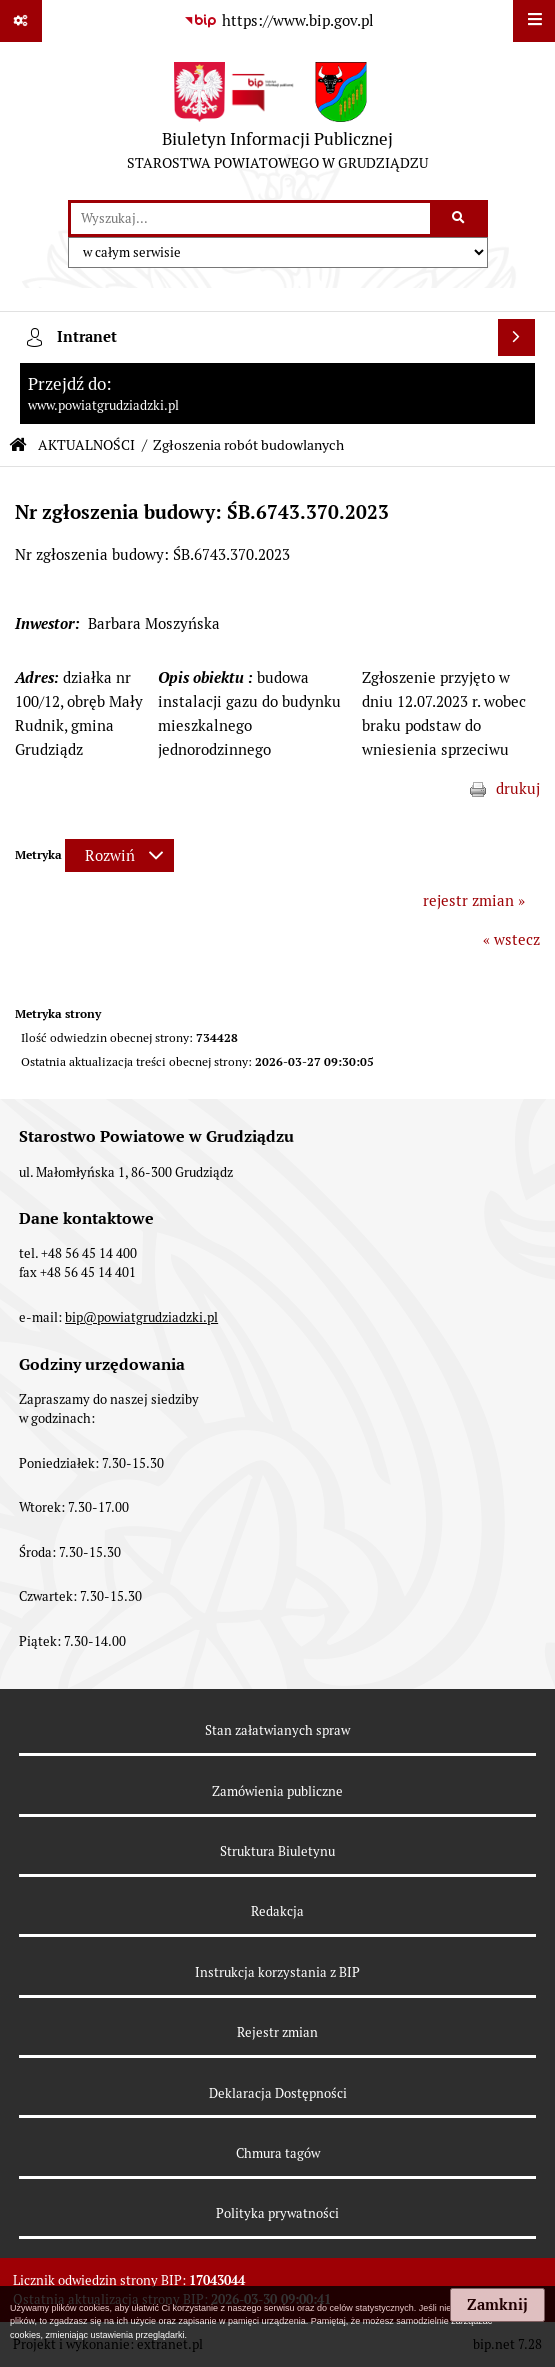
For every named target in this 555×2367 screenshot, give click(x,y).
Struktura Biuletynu (277, 1851)
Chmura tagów (278, 2153)
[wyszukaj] (250, 219)
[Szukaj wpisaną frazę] (460, 219)
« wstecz (511, 939)
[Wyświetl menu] (534, 21)
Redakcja (277, 1911)
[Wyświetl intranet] (517, 338)
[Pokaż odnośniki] (21, 21)
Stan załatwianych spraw (277, 1730)
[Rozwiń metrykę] (119, 855)
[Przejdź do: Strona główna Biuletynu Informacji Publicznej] (18, 445)
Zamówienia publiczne (277, 1791)
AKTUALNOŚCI (86, 445)
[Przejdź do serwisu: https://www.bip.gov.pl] (278, 21)
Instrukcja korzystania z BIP (277, 1972)
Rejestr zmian (277, 2032)
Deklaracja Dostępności (278, 2093)
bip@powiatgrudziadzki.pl (141, 1317)
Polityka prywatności (277, 2213)
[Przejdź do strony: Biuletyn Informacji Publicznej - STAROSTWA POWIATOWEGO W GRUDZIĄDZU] (277, 121)
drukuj (518, 788)
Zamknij (497, 2305)
